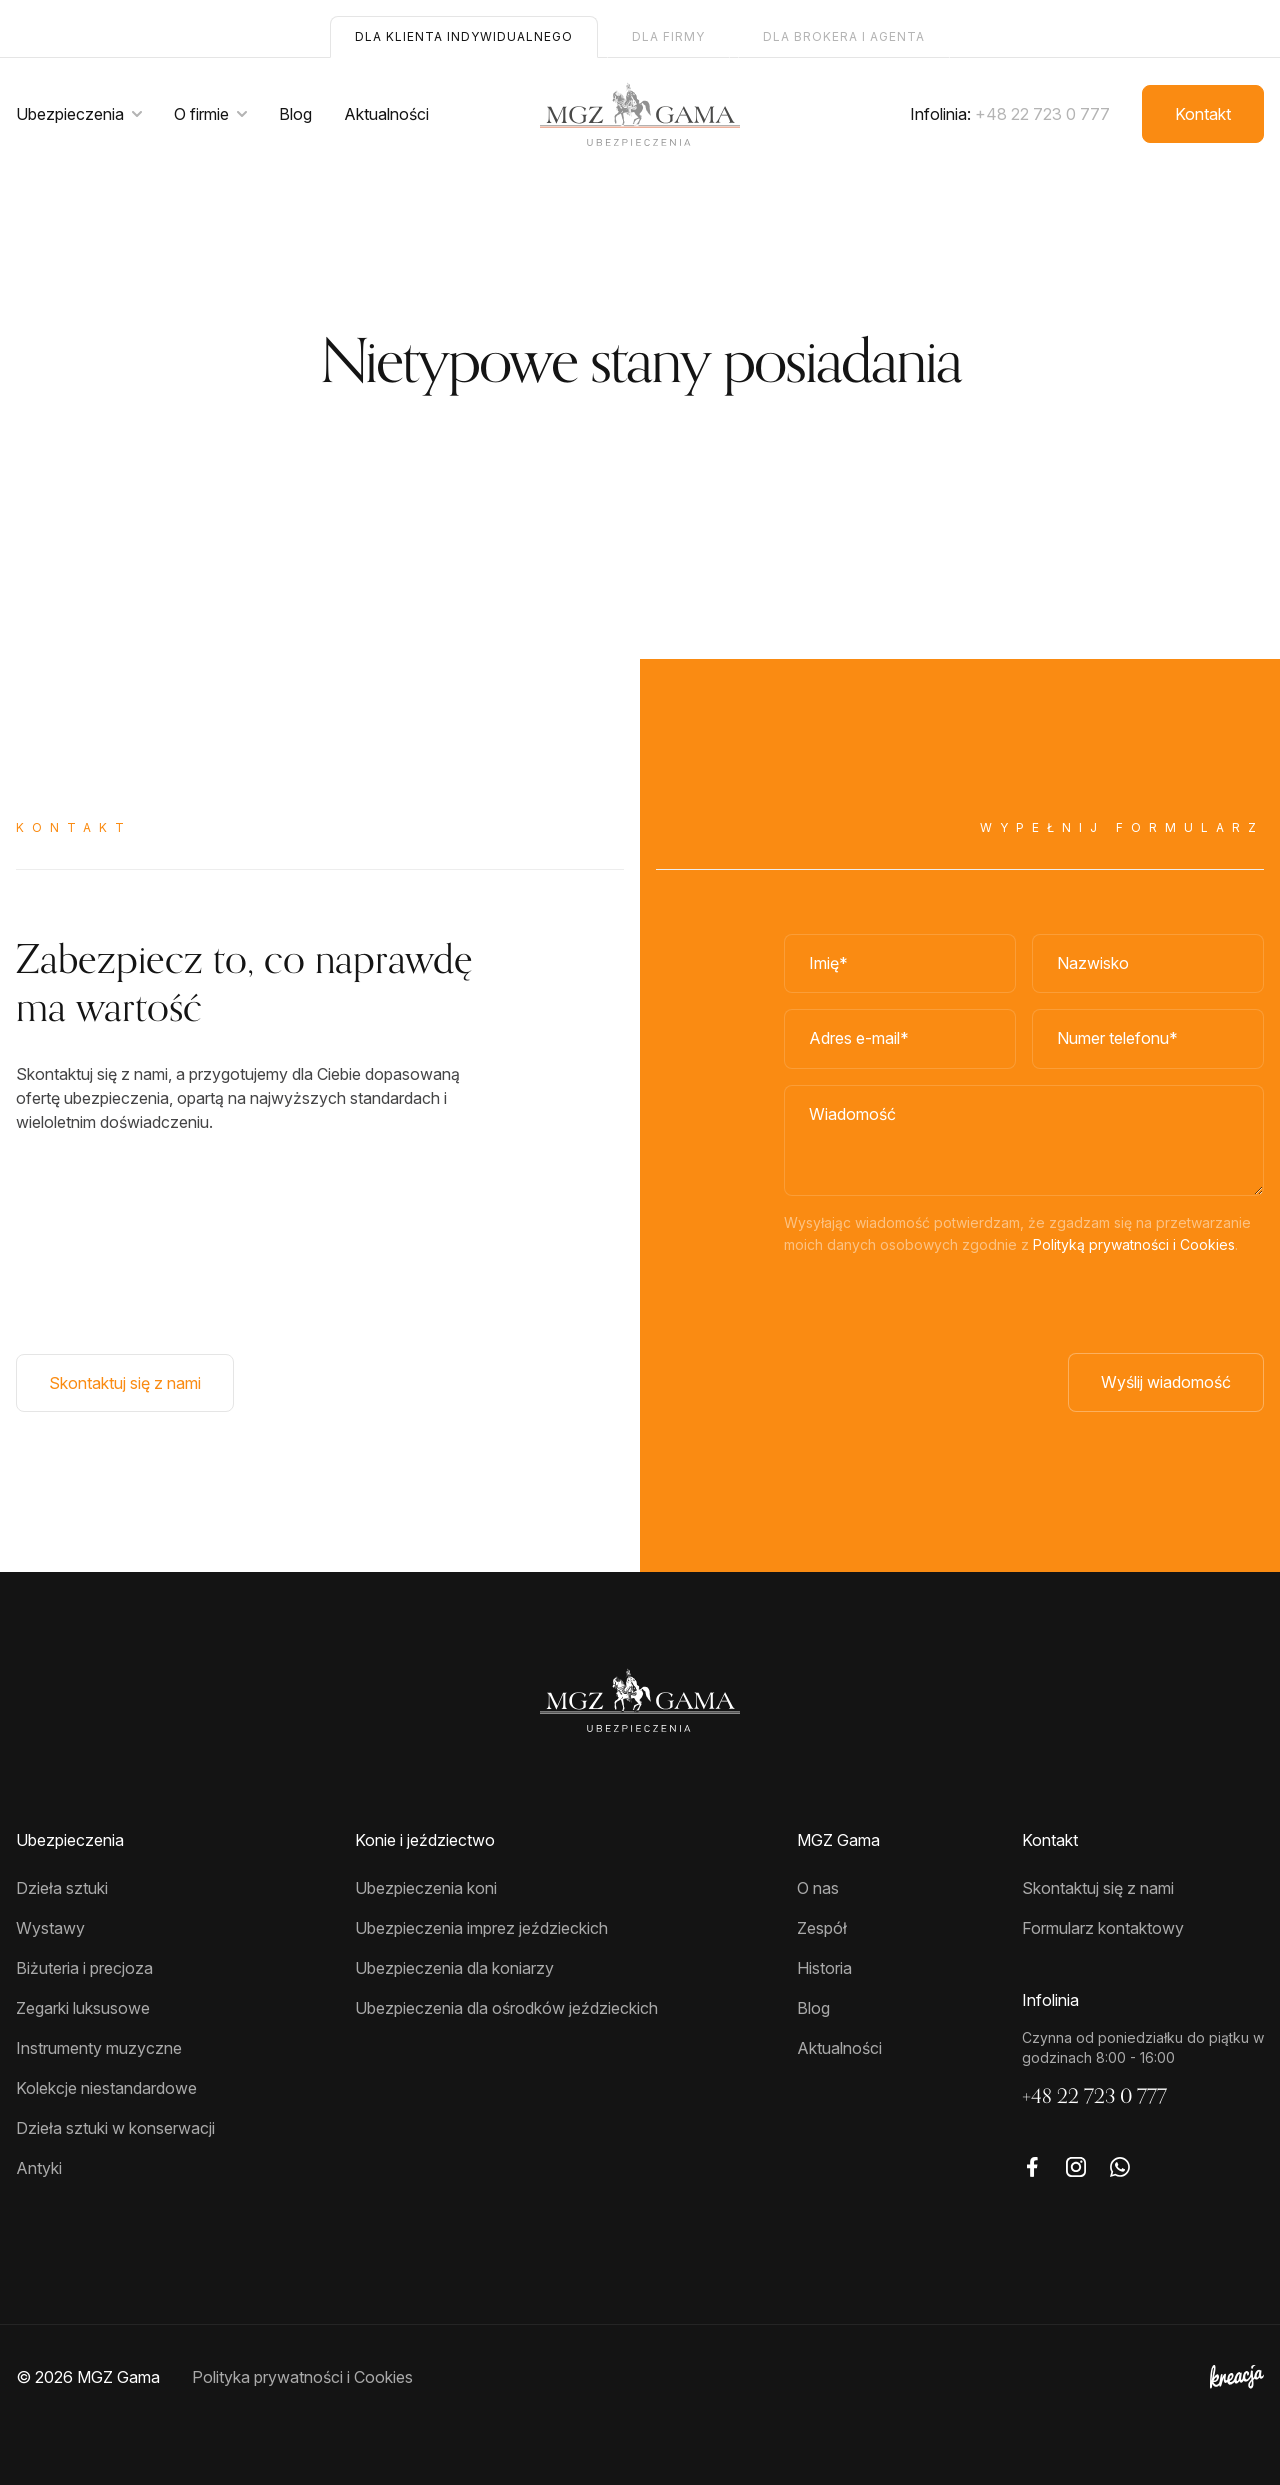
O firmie (201, 114)
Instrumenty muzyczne (99, 2048)
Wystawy (50, 1928)
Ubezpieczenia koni (426, 1888)
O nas (818, 1888)
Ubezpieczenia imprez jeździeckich (481, 1928)
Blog (295, 114)
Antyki (39, 2168)
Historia (824, 1968)
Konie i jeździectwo (425, 1840)
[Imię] (900, 964)
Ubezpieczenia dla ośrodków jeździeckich (506, 2008)
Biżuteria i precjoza (84, 1968)
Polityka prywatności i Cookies (302, 2377)
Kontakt (1203, 114)
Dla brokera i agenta (844, 36)
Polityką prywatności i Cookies (1134, 1244)
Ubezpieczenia (70, 114)
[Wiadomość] (1024, 1140)
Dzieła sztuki (62, 1888)
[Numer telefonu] (1148, 1039)
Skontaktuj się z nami (125, 1383)
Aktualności (386, 114)
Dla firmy (668, 36)
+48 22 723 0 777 (1042, 114)
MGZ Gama (838, 1840)
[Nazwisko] (1148, 964)
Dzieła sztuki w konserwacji (115, 2128)
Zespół (822, 1928)
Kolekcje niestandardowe (106, 2088)
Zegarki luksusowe (83, 2008)
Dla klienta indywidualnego (464, 36)
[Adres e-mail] (900, 1039)
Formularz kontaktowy (1103, 1928)
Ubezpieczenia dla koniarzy (454, 1968)
